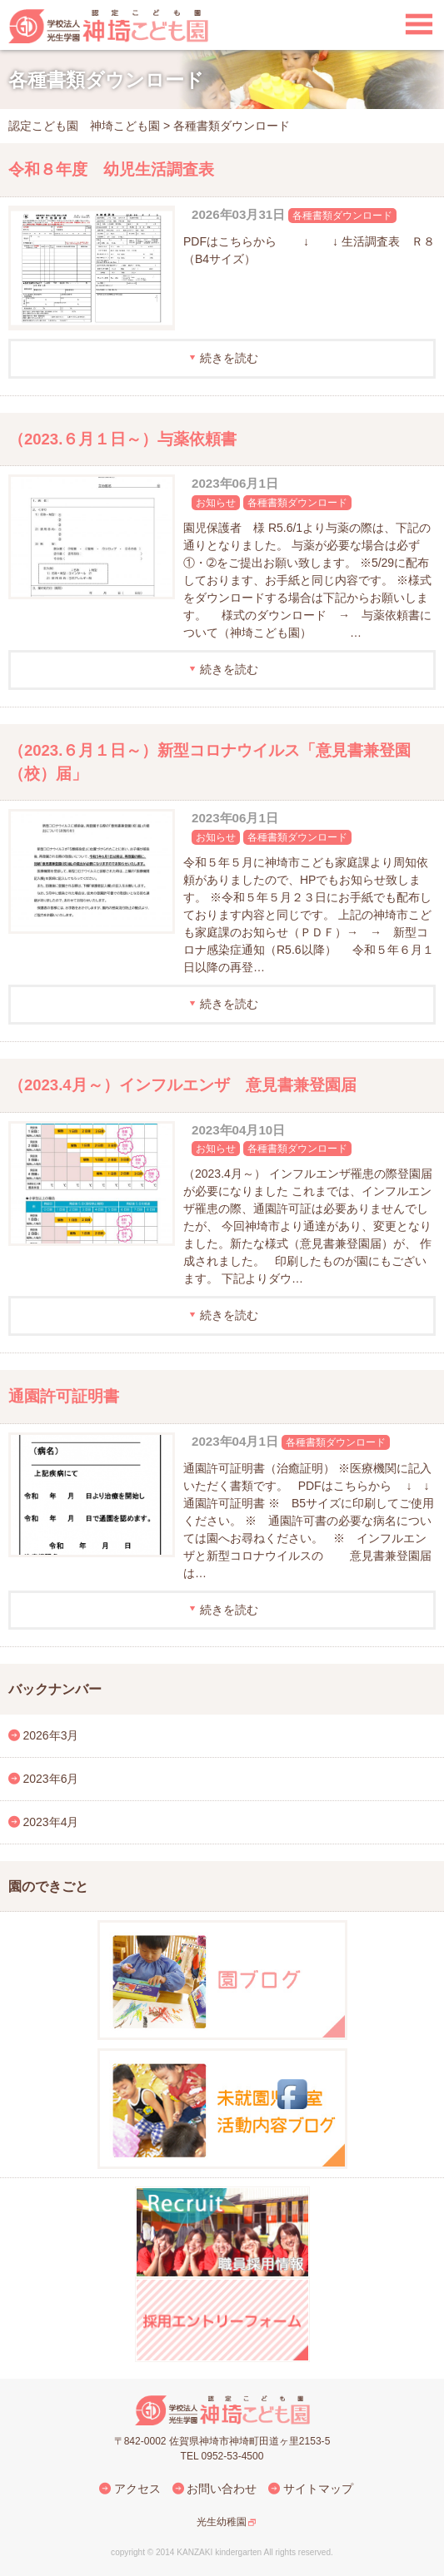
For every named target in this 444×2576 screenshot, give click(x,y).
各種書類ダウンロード (342, 215)
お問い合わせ (222, 2488)
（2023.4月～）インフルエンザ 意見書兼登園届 (182, 1085)
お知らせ (216, 503)
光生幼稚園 (222, 2522)
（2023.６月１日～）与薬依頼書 (122, 439)
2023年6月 (51, 1778)
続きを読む (229, 358)
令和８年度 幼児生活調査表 (111, 169)
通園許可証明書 (63, 1396)
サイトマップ (318, 2488)
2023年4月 (51, 1822)
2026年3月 (51, 1735)
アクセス (137, 2488)
